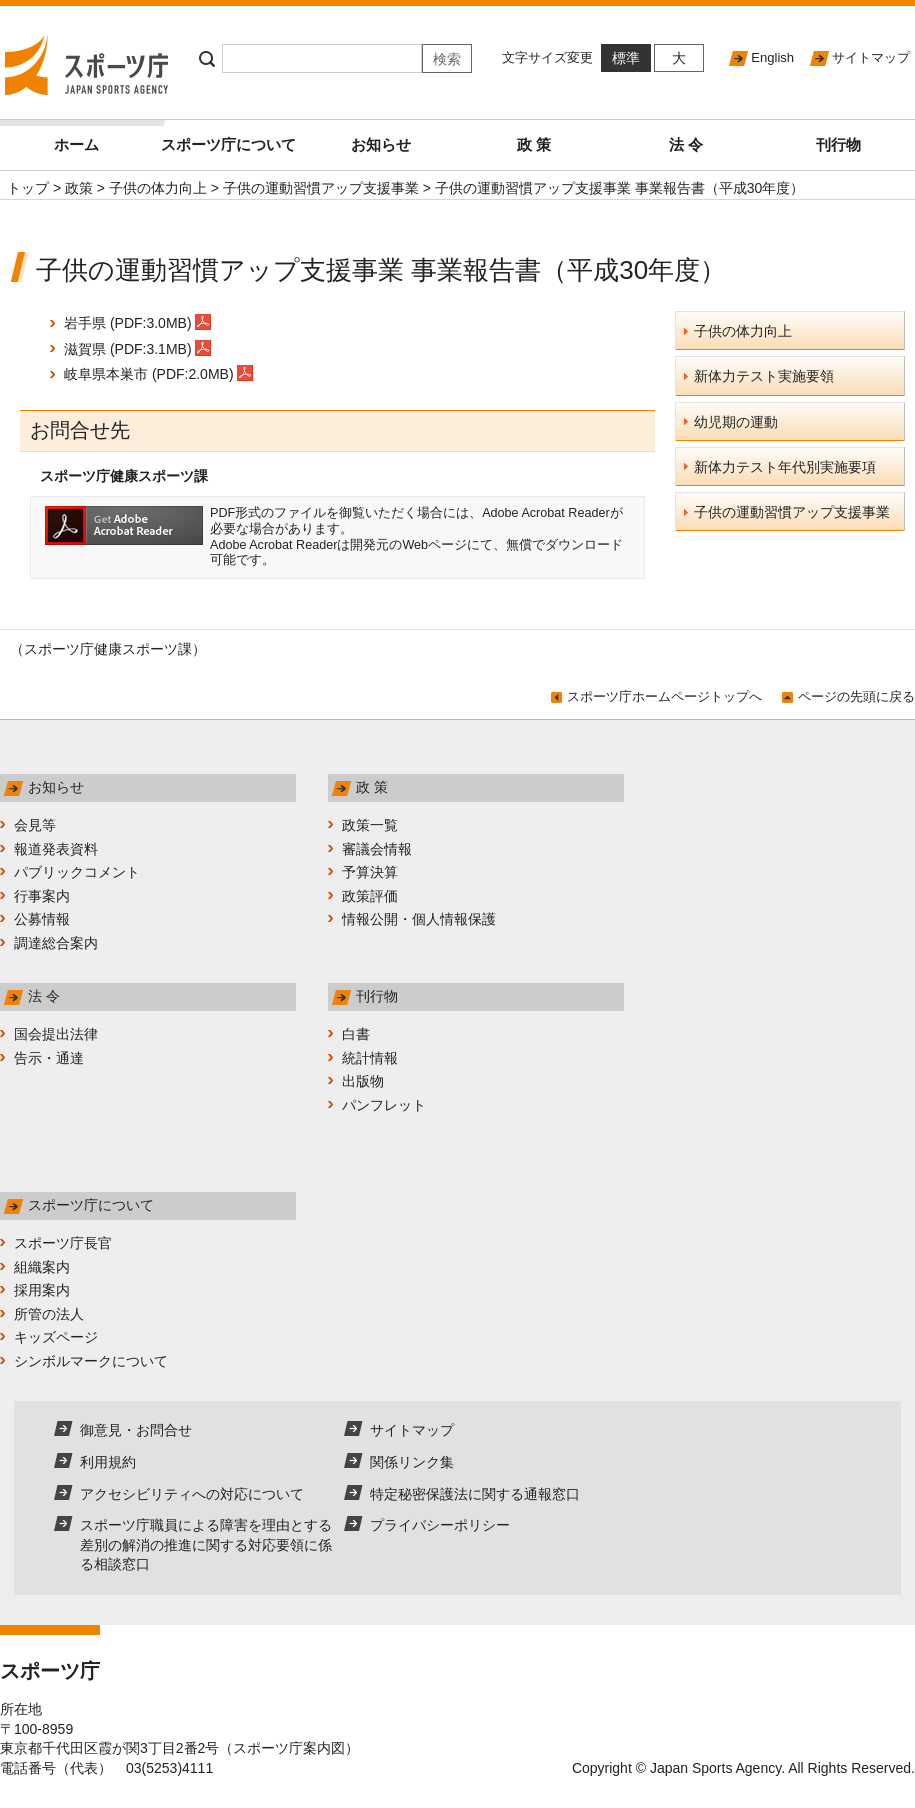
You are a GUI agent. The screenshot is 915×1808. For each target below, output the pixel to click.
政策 (79, 188)
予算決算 (370, 872)
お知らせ (381, 144)
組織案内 (42, 1267)
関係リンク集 (412, 1462)
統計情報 (370, 1058)
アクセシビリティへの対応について (192, 1494)
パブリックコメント (77, 872)
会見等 (35, 825)
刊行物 (838, 144)
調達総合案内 (56, 943)
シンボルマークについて (91, 1361)
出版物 (363, 1081)
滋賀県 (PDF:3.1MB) (137, 349)
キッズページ (56, 1337)
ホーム (103, 136)
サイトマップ (871, 57)
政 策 (534, 144)
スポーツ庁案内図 (289, 1748)
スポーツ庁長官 (63, 1243)
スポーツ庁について (228, 144)
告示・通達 (49, 1058)
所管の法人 (49, 1314)
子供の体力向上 (158, 188)
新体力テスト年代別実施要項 (785, 467)
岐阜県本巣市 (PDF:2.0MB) (158, 374)
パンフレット (384, 1105)
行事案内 (42, 896)
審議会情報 (377, 849)
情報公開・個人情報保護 (419, 919)
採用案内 (42, 1290)
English (772, 57)
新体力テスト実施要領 (764, 376)
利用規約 (108, 1462)
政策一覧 (370, 825)
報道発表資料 (56, 849)
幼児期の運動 (736, 422)
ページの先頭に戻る (856, 696)
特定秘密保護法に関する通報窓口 (475, 1494)
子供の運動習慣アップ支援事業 (321, 188)
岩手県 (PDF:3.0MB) (137, 323)
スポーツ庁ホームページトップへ (664, 696)
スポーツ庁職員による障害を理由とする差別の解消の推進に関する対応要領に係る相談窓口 (206, 1544)
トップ (28, 188)
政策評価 (370, 896)
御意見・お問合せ (136, 1430)
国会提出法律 (56, 1034)
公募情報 (42, 919)
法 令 (686, 144)
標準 (626, 58)
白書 (356, 1034)
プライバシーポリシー (440, 1525)
